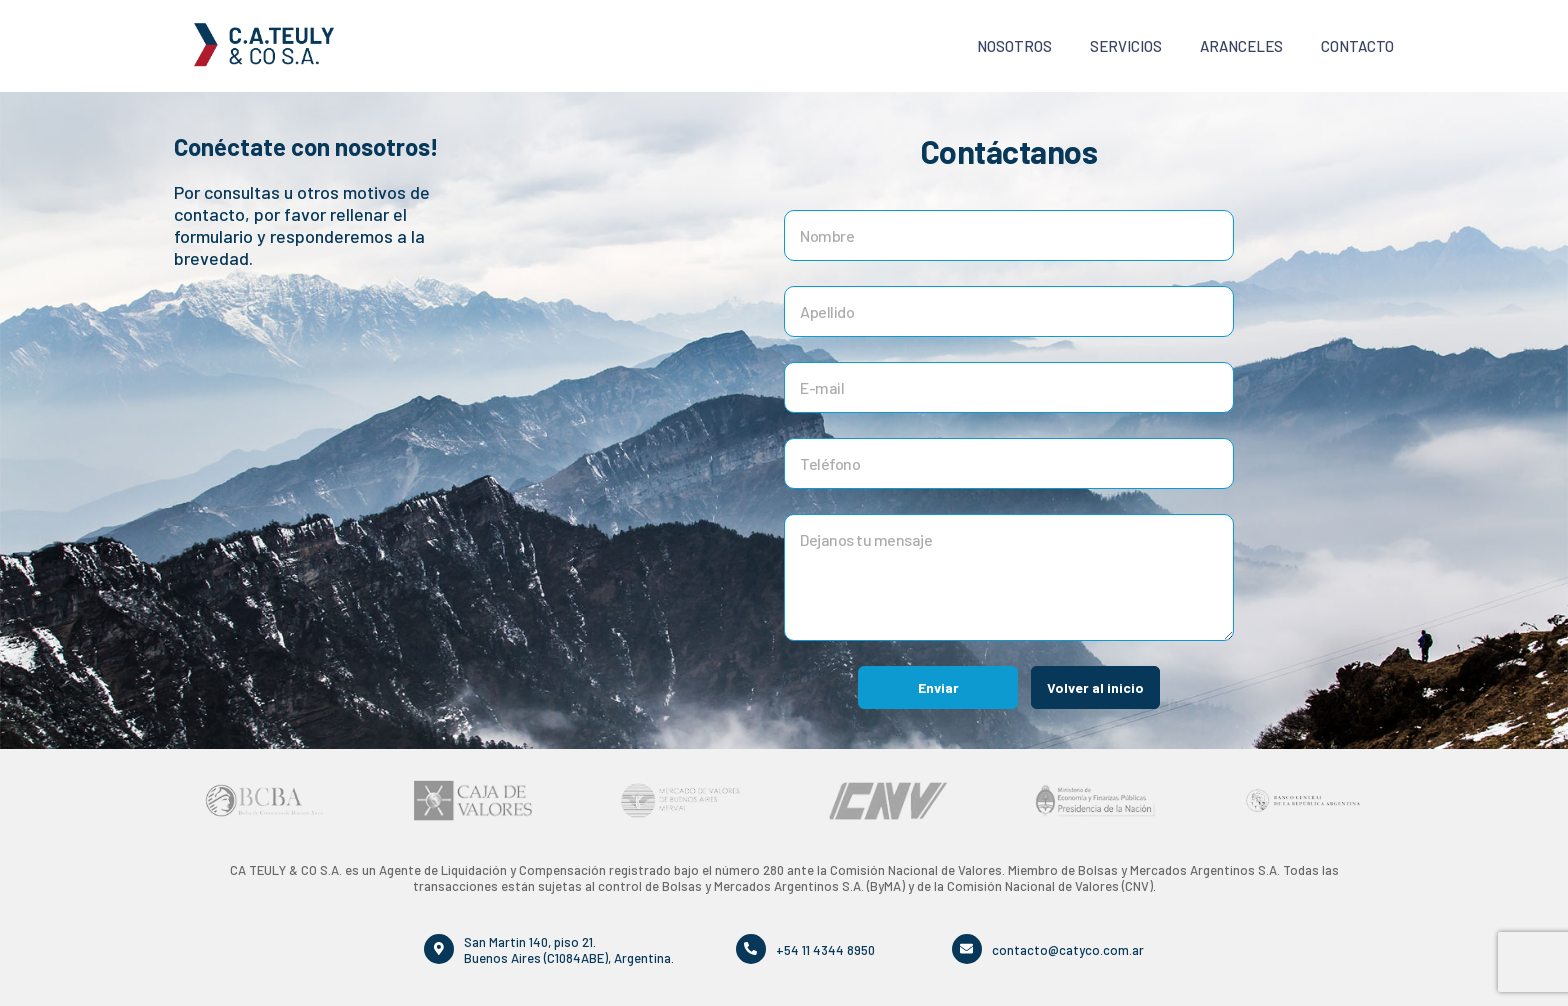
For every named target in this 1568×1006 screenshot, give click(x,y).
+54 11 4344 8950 (825, 949)
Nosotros (1014, 46)
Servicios (1126, 46)
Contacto (1357, 46)
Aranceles (1241, 46)
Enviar (938, 687)
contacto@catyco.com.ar (1068, 949)
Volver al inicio (1095, 687)
